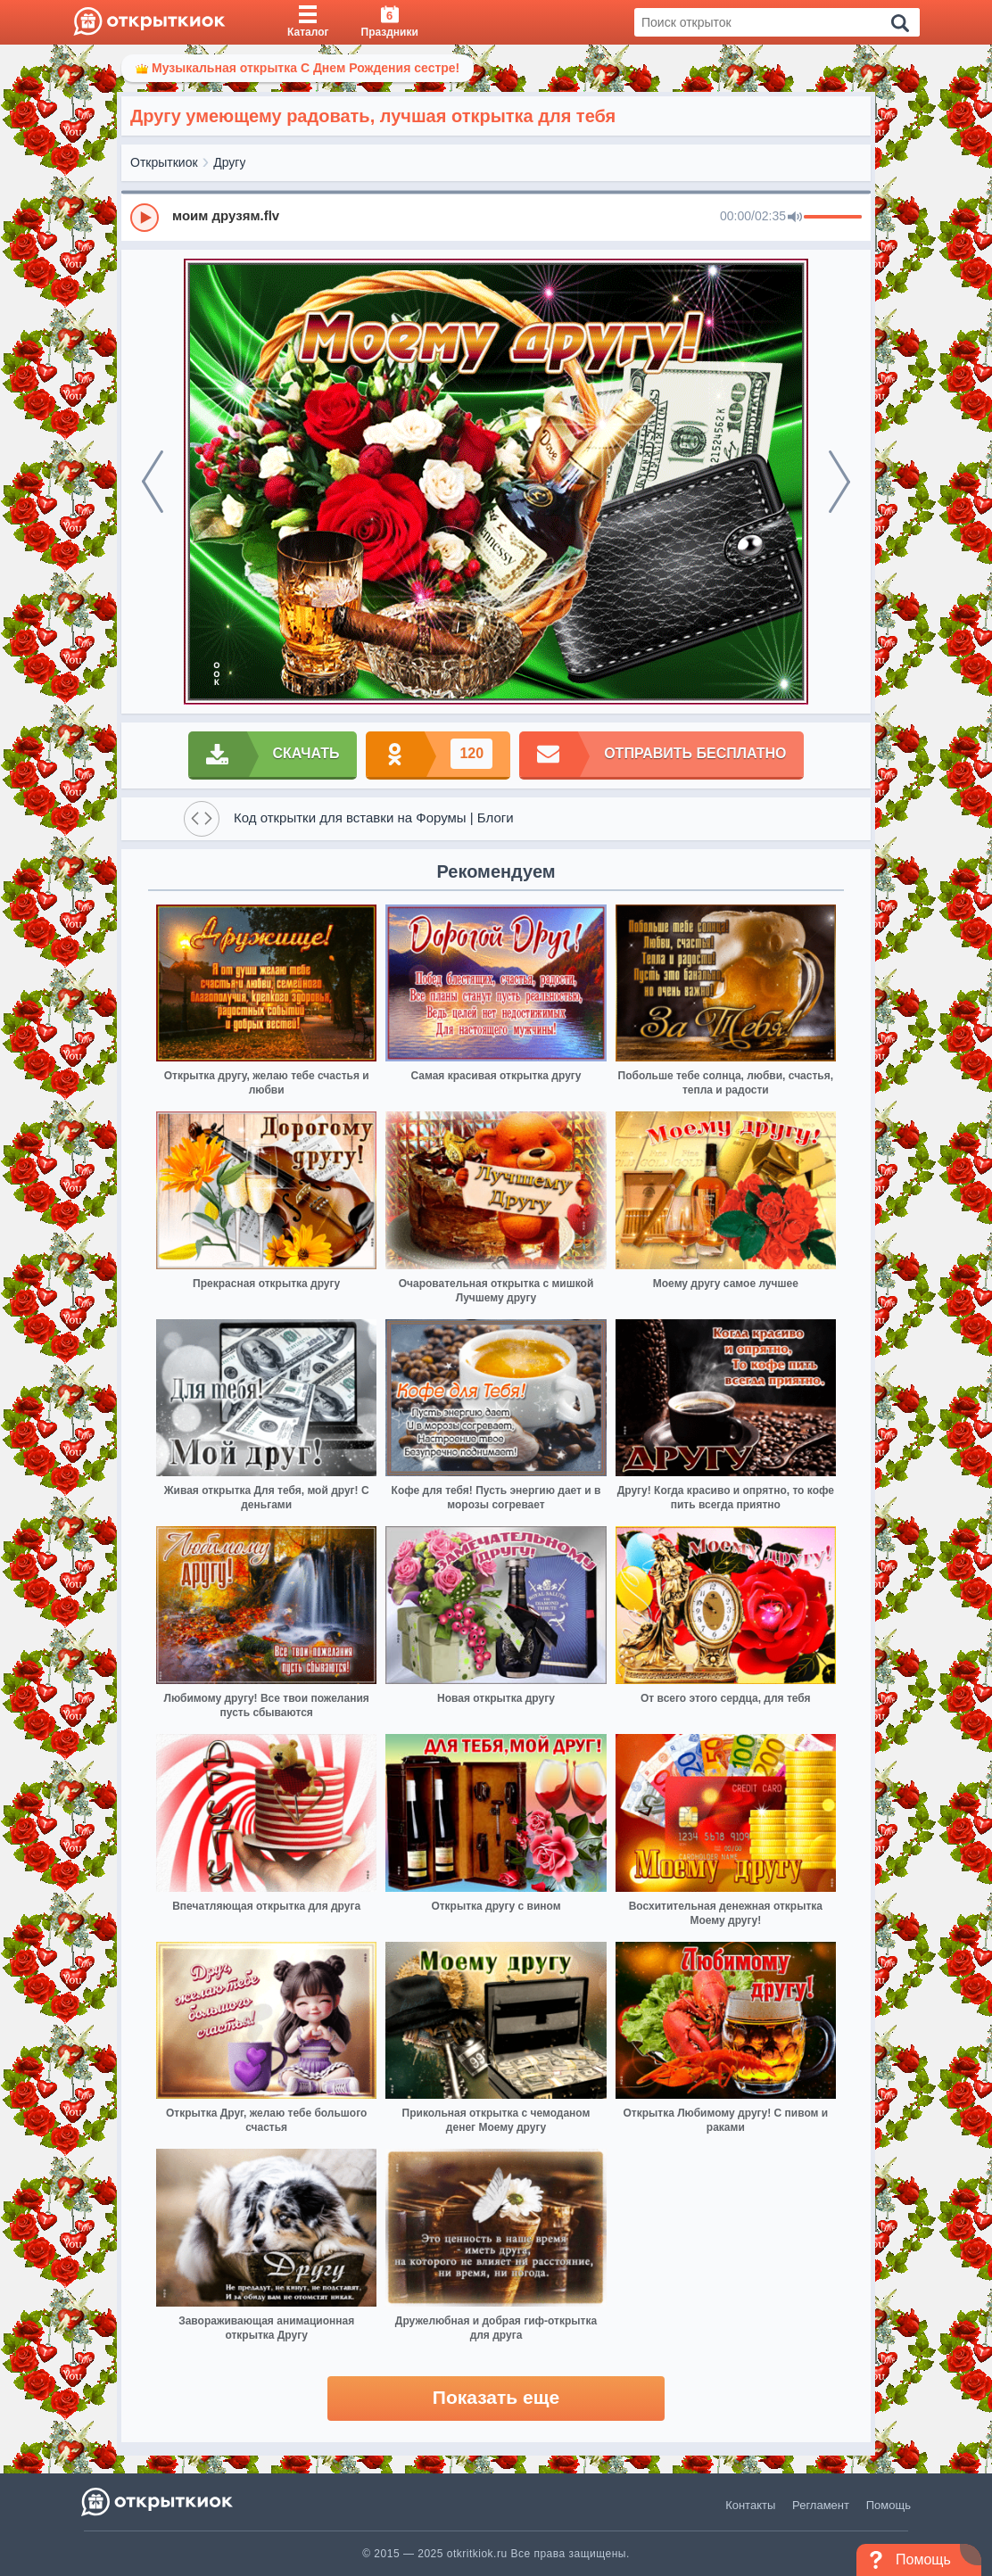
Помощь (888, 2505)
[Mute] (795, 218)
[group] (496, 217)
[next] (839, 482)
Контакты (750, 2505)
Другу (229, 162)
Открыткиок (164, 162)
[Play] (144, 217)
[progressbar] (833, 217)
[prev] (152, 482)
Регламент (820, 2505)
